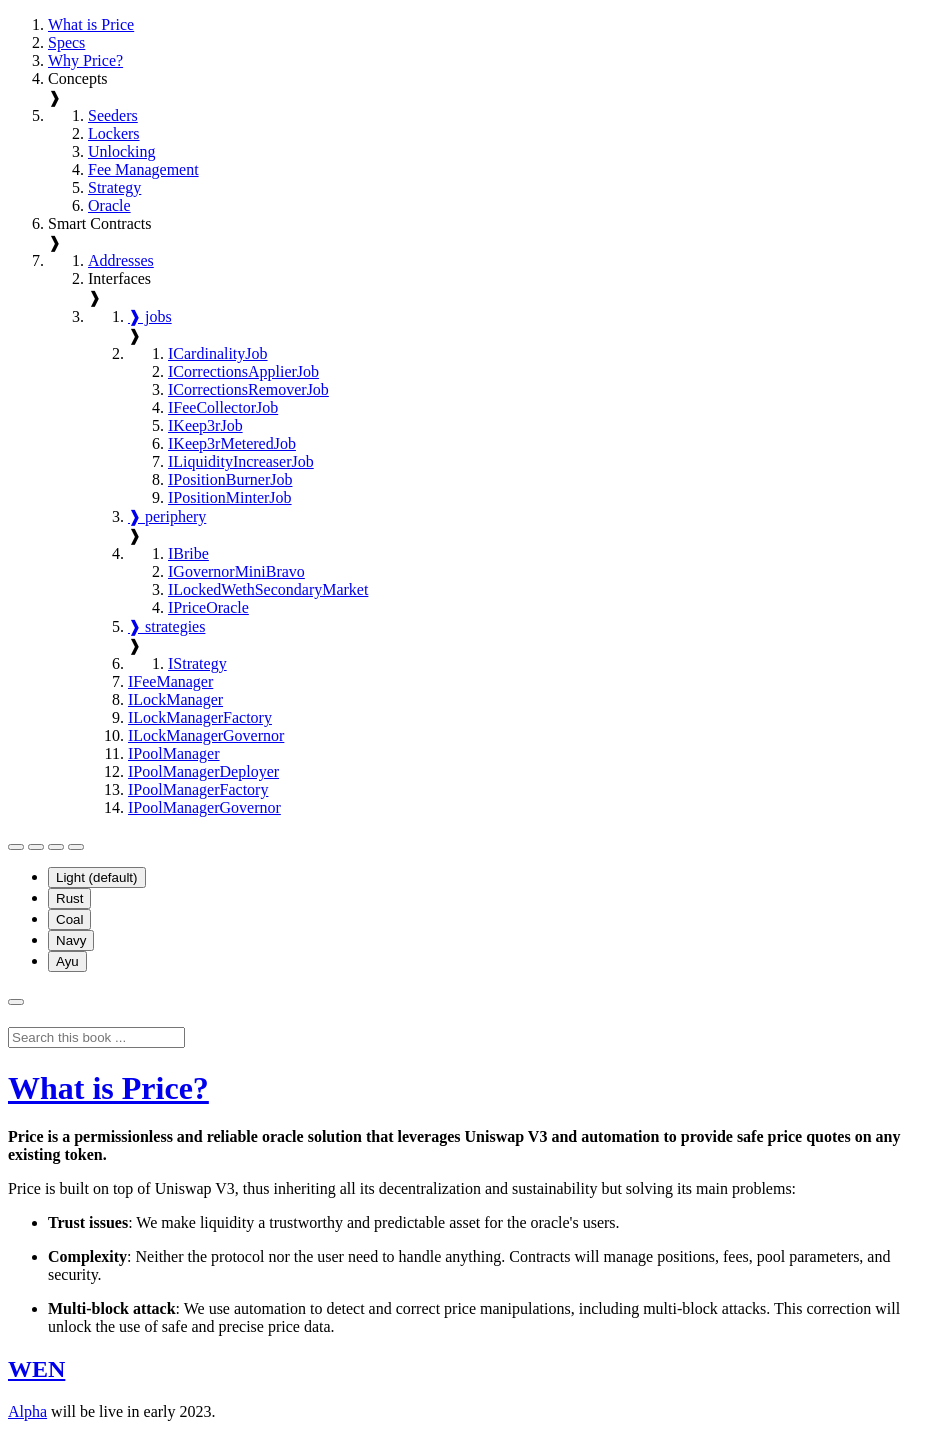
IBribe (188, 553)
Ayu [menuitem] (67, 961)
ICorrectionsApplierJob (243, 371)
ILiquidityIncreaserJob (241, 461)
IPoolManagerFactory (198, 789)
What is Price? (108, 1088)
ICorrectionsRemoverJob (248, 389)
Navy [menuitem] (71, 940)
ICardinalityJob (218, 353)
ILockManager (175, 699)
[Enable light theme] (56, 847)
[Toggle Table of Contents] (16, 847)
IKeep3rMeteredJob (232, 443)
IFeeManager (170, 681)
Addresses (121, 260)
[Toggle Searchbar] (16, 1002)
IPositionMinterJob (230, 497)
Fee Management (143, 169)
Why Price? (85, 60)
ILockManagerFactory (200, 717)
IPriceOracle (208, 607)
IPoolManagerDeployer (203, 771)
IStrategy (197, 663)
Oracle (109, 205)
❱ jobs (150, 316)
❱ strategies (166, 626)
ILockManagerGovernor (206, 735)
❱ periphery (167, 516)
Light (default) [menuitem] (97, 877)
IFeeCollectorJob (223, 407)
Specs (66, 42)
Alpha (27, 1411)
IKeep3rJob (205, 425)
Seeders (113, 115)
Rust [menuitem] (69, 898)
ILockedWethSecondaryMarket (268, 589)
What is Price (91, 24)
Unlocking (122, 151)
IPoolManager (174, 753)
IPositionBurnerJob (230, 479)
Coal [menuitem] (69, 919)
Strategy (114, 187)
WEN (36, 1369)
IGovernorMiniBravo (236, 571)
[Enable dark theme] (76, 847)
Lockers (114, 133)
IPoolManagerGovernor (204, 807)
